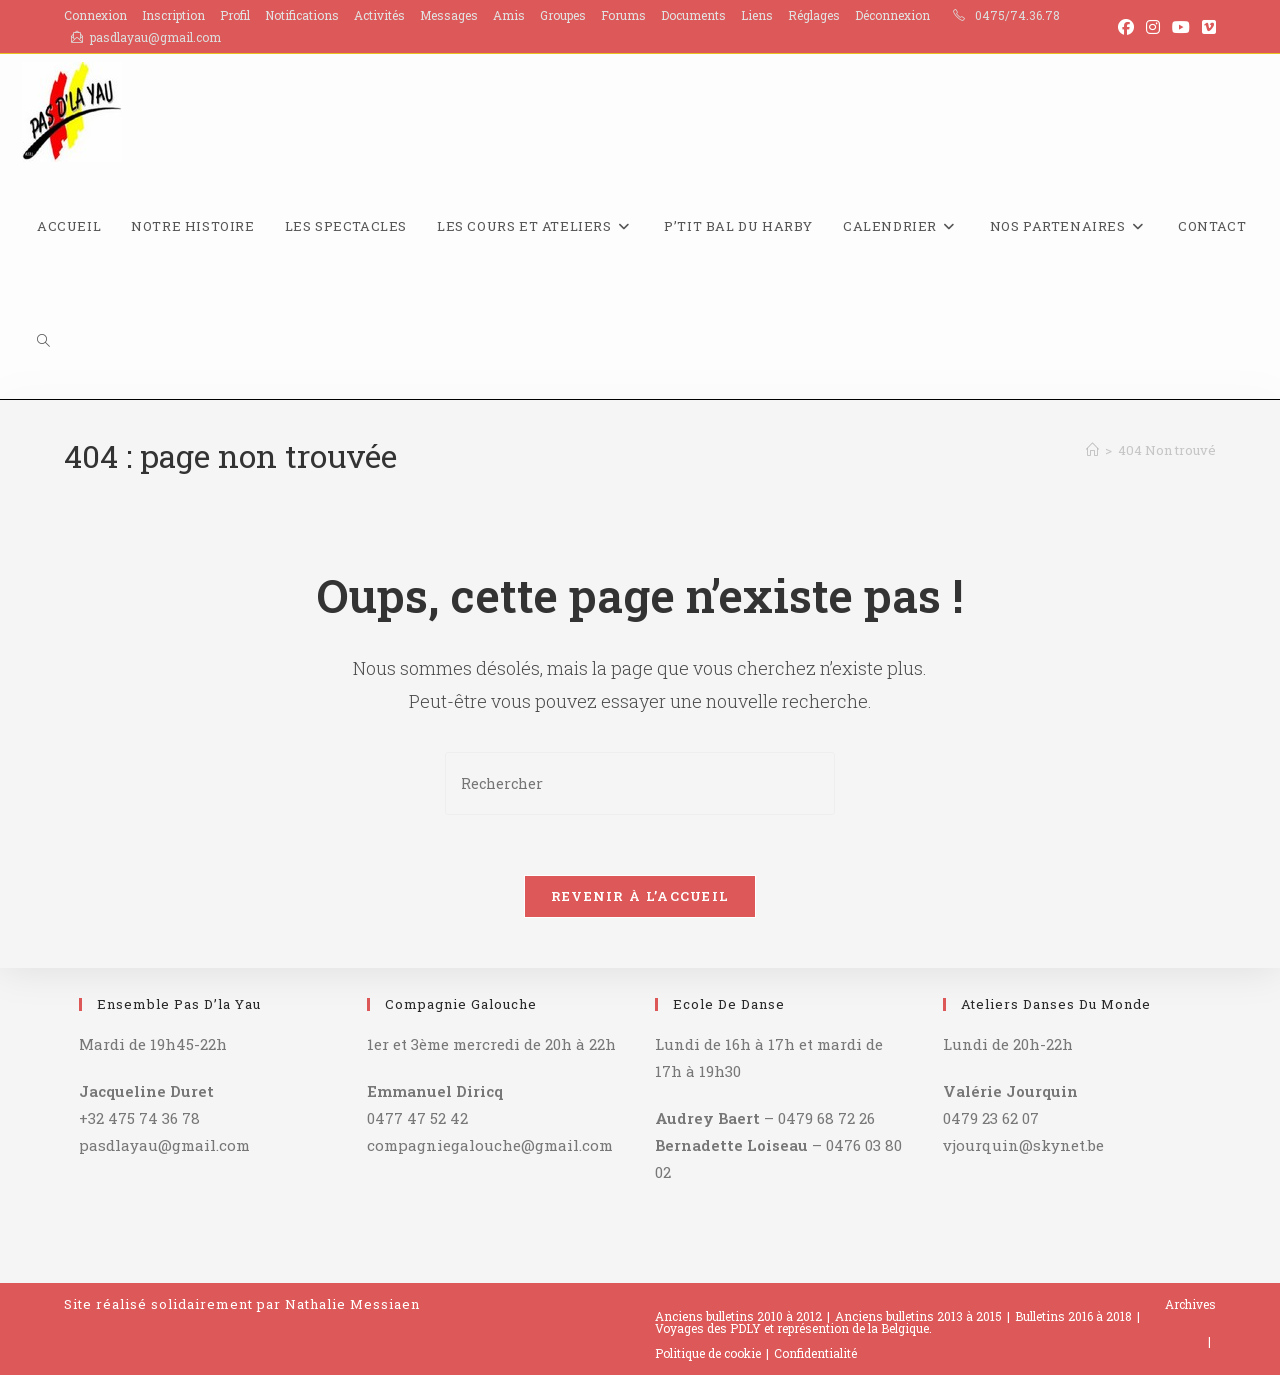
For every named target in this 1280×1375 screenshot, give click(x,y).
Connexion (95, 15)
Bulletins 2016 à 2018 (1073, 1316)
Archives (1190, 1304)
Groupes (563, 15)
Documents (693, 15)
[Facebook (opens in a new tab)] (1126, 27)
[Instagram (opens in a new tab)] (1153, 27)
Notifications (302, 15)
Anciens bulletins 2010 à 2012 (738, 1316)
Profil (235, 15)
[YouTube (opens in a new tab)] (1181, 27)
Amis (509, 15)
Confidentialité (815, 1353)
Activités (379, 15)
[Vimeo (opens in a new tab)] (1206, 27)
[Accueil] (1092, 450)
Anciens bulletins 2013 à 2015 (918, 1316)
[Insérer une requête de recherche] (640, 783)
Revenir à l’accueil (640, 896)
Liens (757, 15)
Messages (449, 15)
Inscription (173, 15)
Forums (623, 15)
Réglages (814, 15)
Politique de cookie (708, 1353)
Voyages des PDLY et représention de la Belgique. (793, 1328)
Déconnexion (892, 15)
